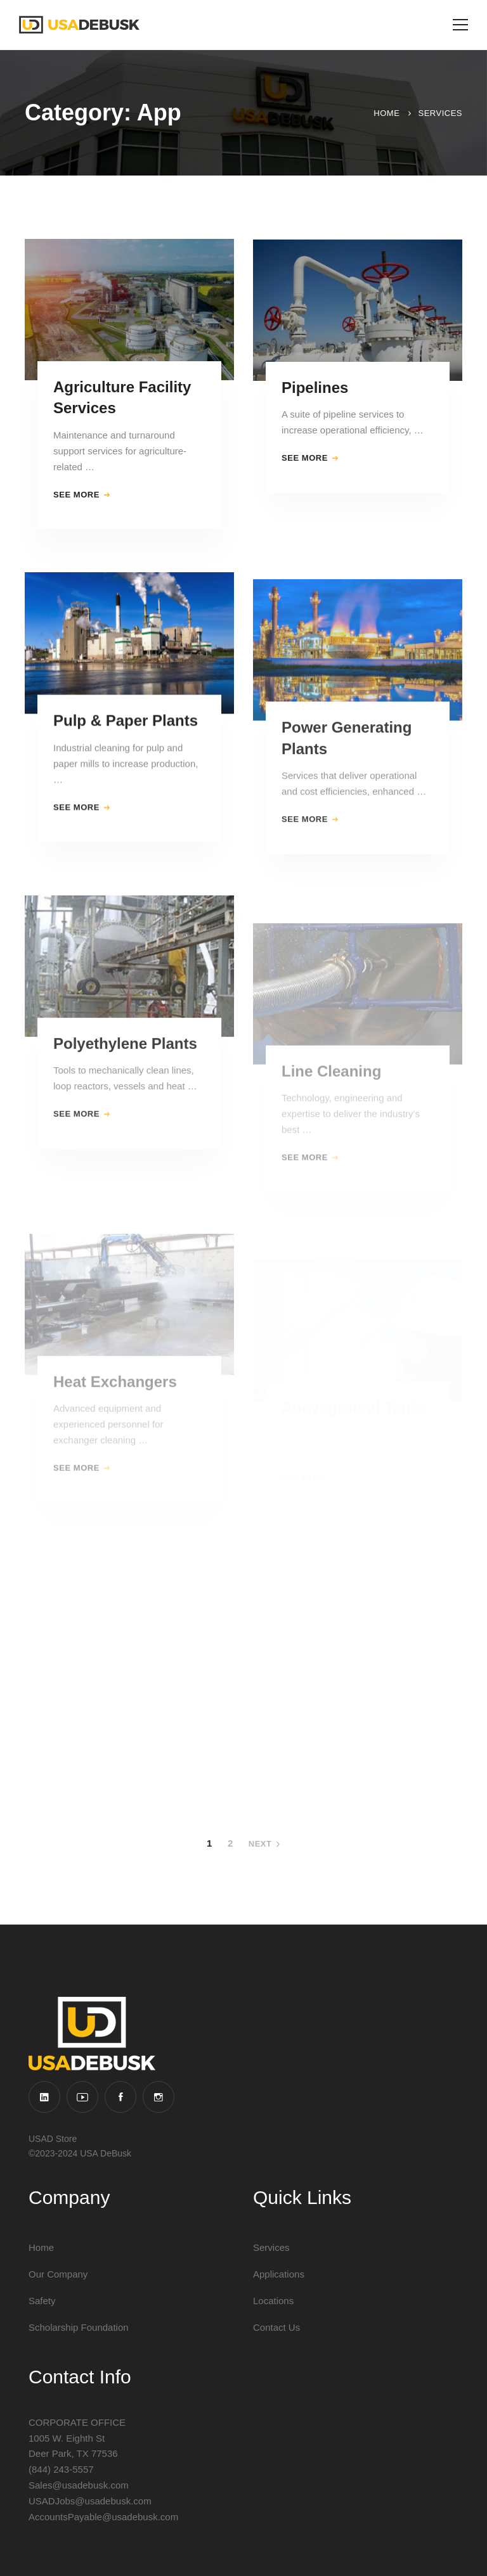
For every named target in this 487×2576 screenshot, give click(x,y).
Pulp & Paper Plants (125, 739)
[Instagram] (158, 2097)
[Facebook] (120, 2097)
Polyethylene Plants (125, 1082)
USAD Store (53, 2139)
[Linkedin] (44, 2097)
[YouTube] (82, 2097)
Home (386, 113)
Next (264, 1844)
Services (440, 113)
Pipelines (315, 400)
